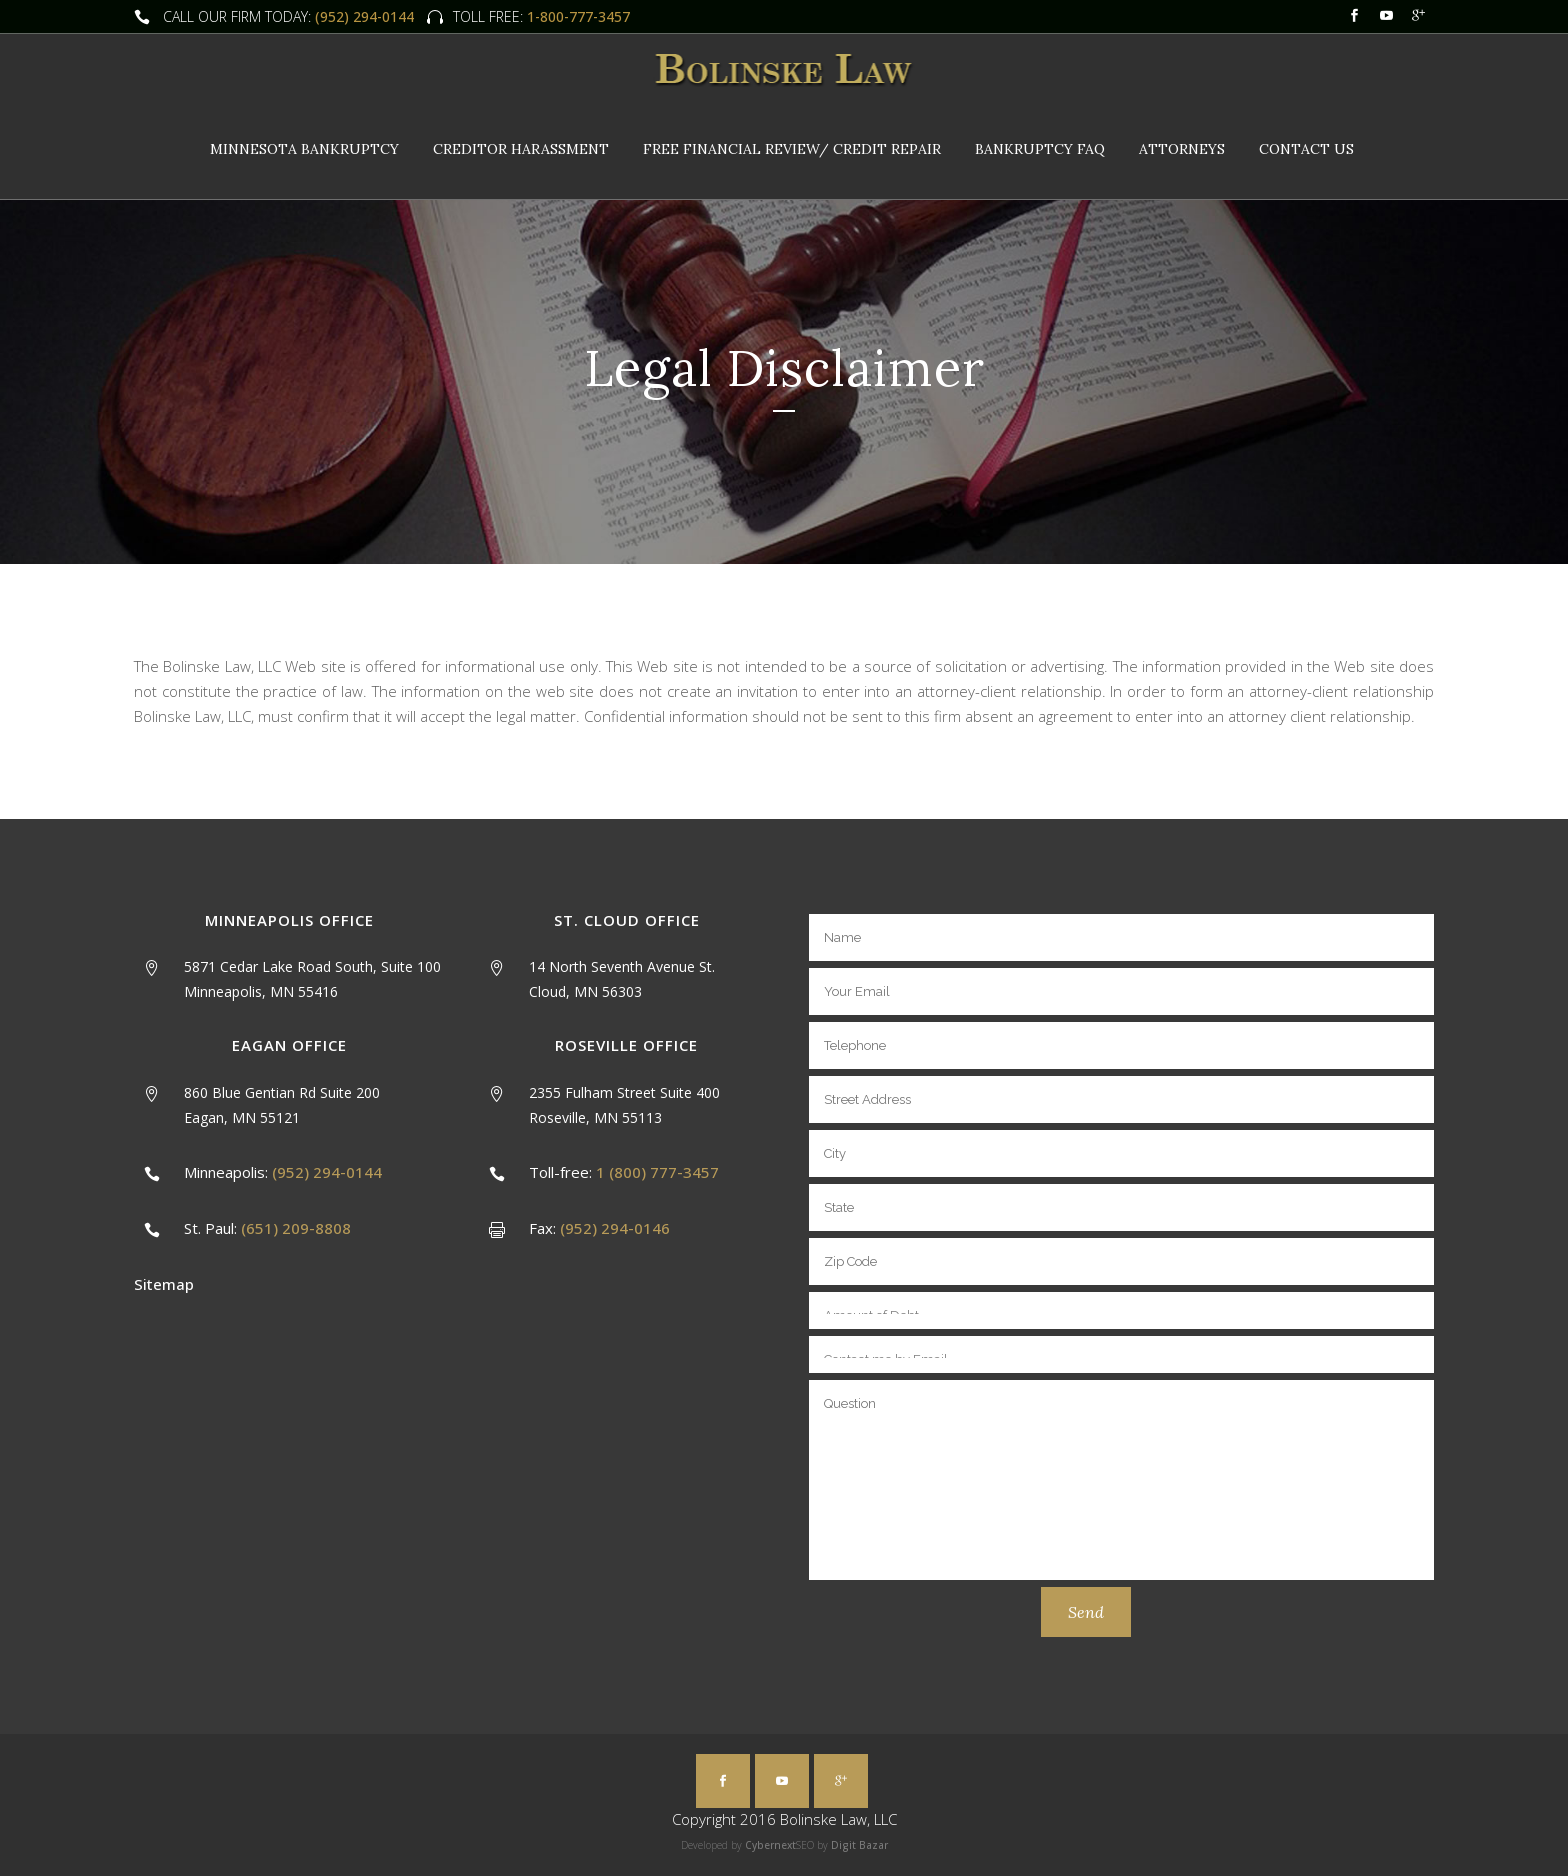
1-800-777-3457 (576, 16)
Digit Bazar (859, 1845)
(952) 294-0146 (615, 1228)
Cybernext (770, 1845)
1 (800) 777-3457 (657, 1172)
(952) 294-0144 (364, 16)
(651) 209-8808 (296, 1228)
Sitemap (164, 1284)
